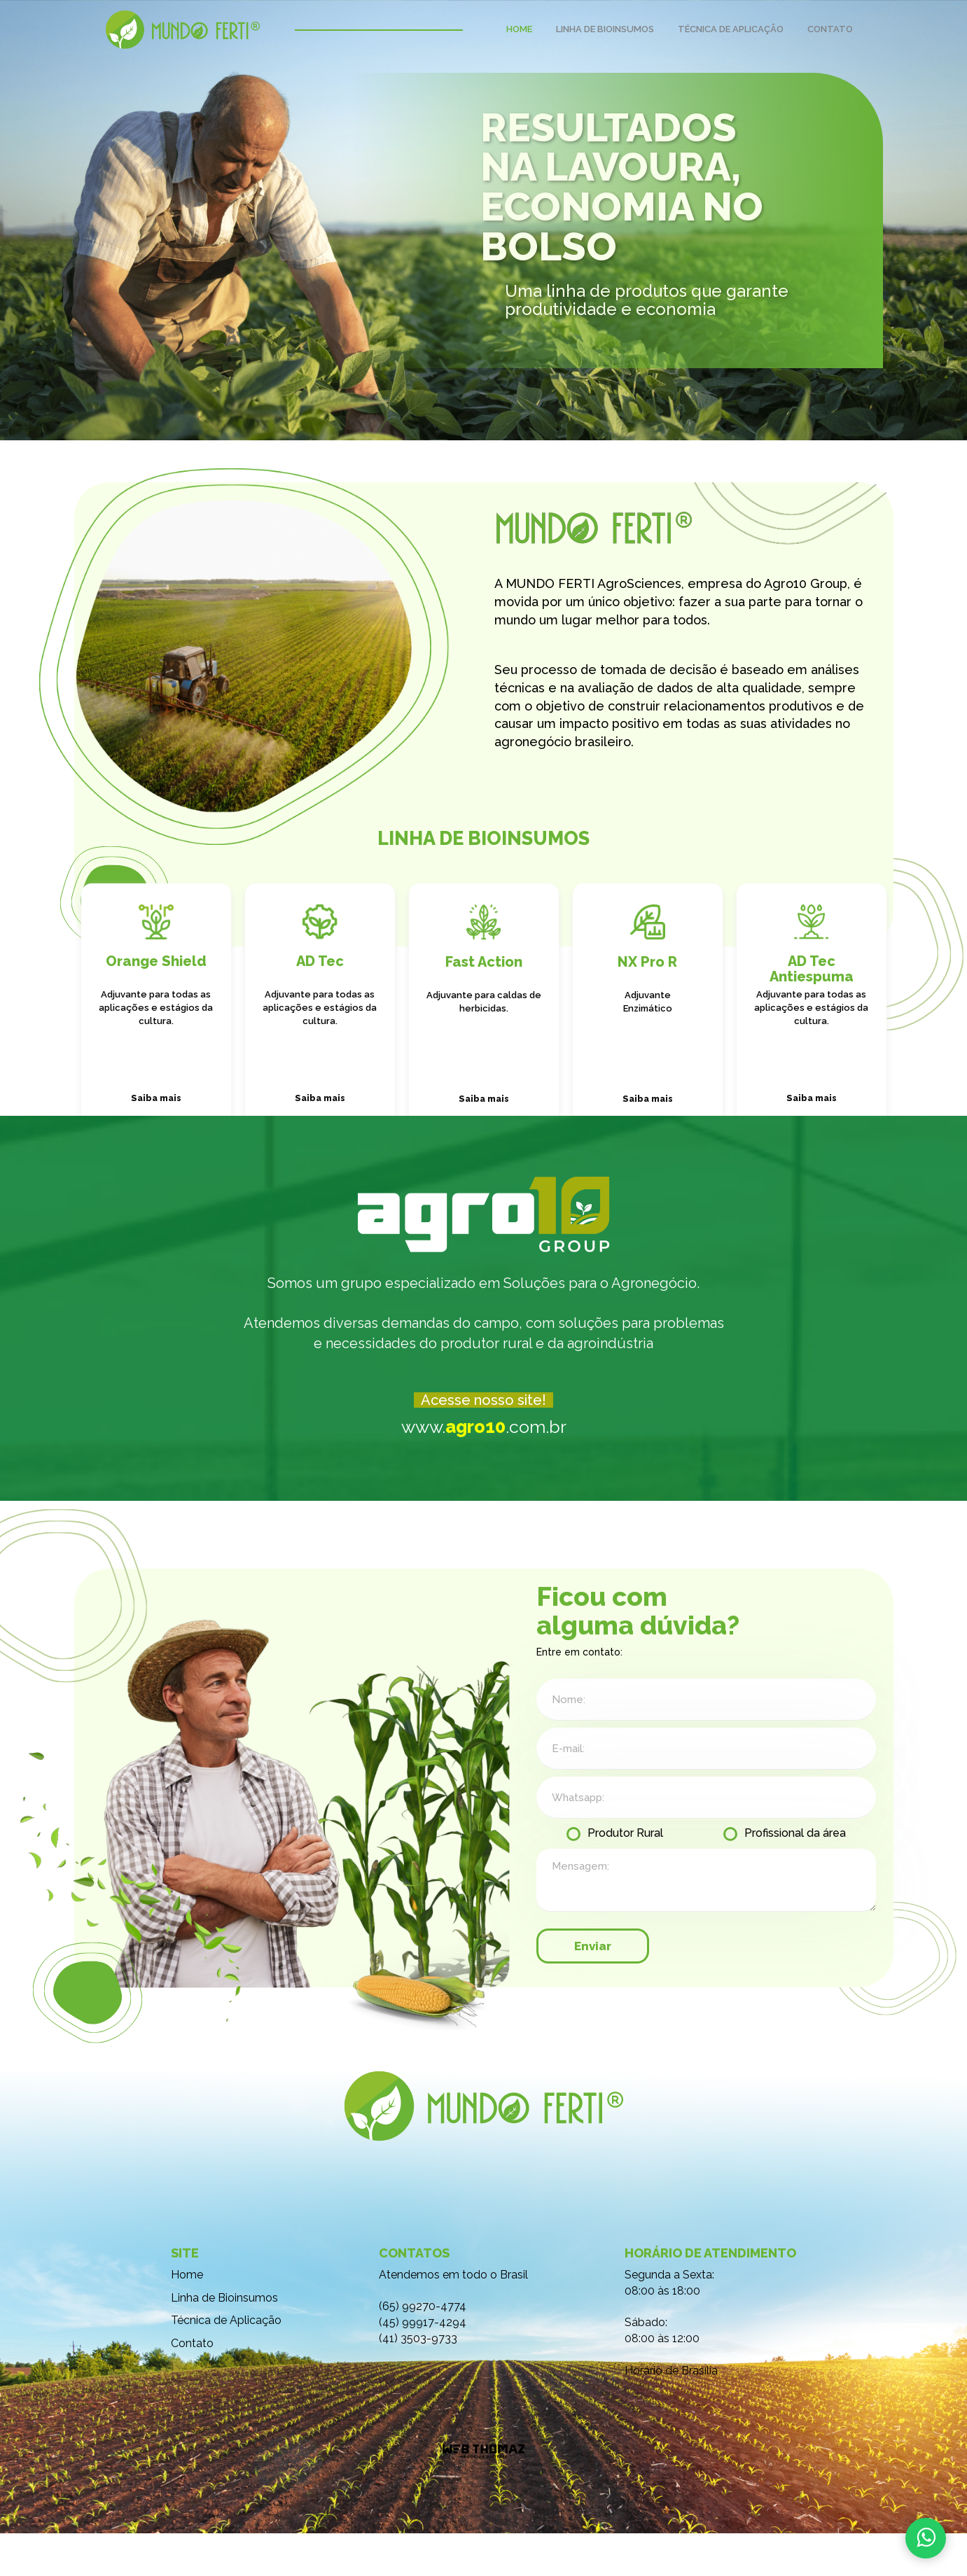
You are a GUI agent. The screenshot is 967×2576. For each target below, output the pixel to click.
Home (187, 2317)
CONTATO (830, 29)
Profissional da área (795, 1876)
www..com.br (483, 1460)
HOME (519, 29)
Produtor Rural (625, 1876)
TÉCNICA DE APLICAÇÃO (731, 29)
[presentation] (769, 1989)
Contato (192, 2386)
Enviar (592, 1989)
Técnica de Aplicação (226, 2363)
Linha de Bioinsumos (224, 2340)
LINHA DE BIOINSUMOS (605, 29)
